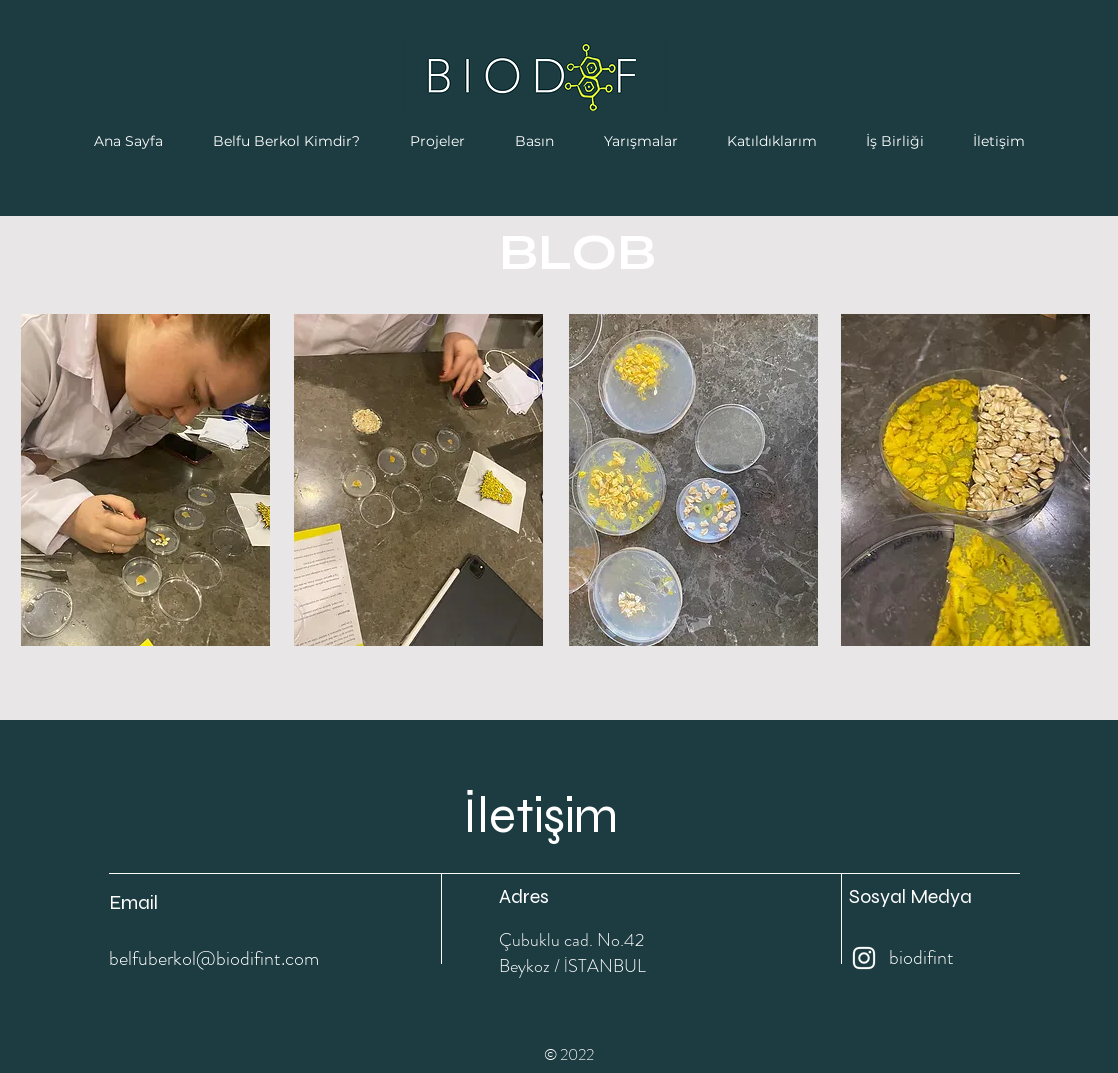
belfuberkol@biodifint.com (214, 958)
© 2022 (569, 1054)
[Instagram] (864, 958)
